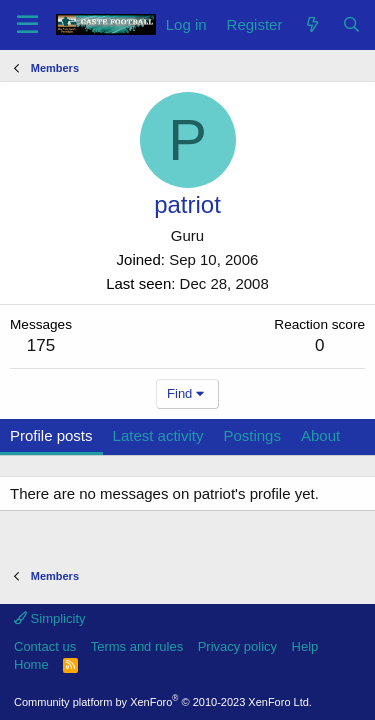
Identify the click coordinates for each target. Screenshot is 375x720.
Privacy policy (237, 646)
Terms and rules (137, 646)
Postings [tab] (252, 435)
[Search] (351, 24)
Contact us (45, 646)
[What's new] (311, 24)
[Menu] (27, 25)
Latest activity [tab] (158, 435)
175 (41, 345)
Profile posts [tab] (51, 435)
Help (305, 646)
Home (31, 664)
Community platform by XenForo (163, 702)
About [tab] (320, 435)
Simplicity (50, 618)
